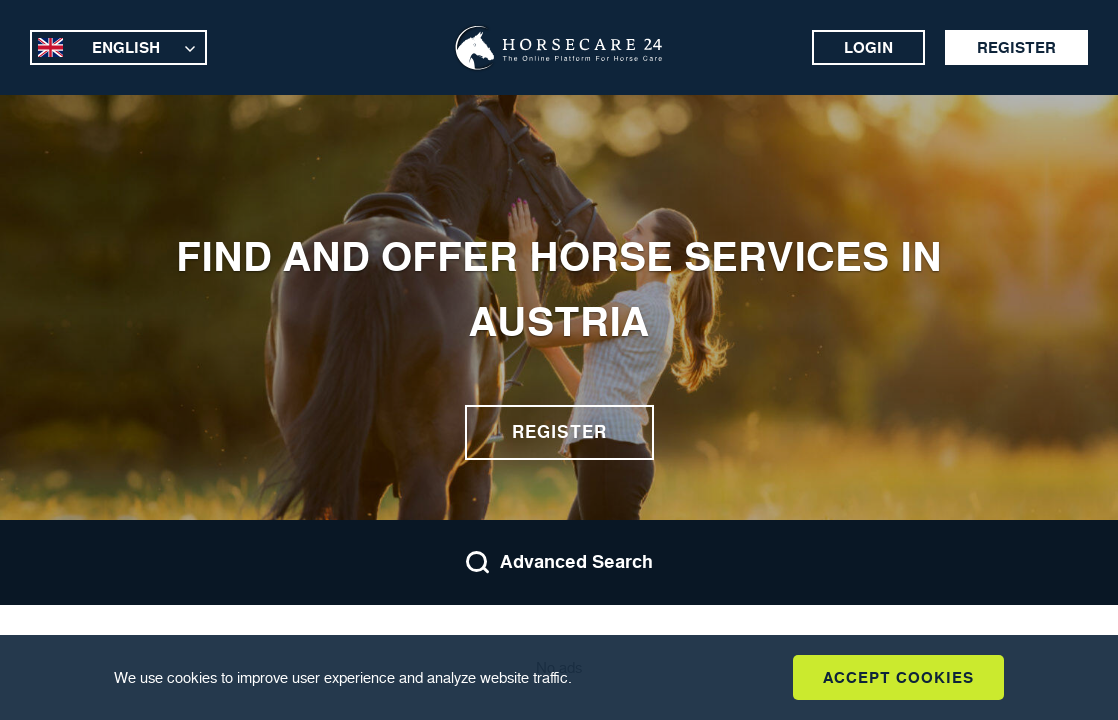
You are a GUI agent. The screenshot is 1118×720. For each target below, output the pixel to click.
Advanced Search (559, 562)
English (126, 47)
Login (868, 47)
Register (1016, 47)
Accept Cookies (898, 677)
